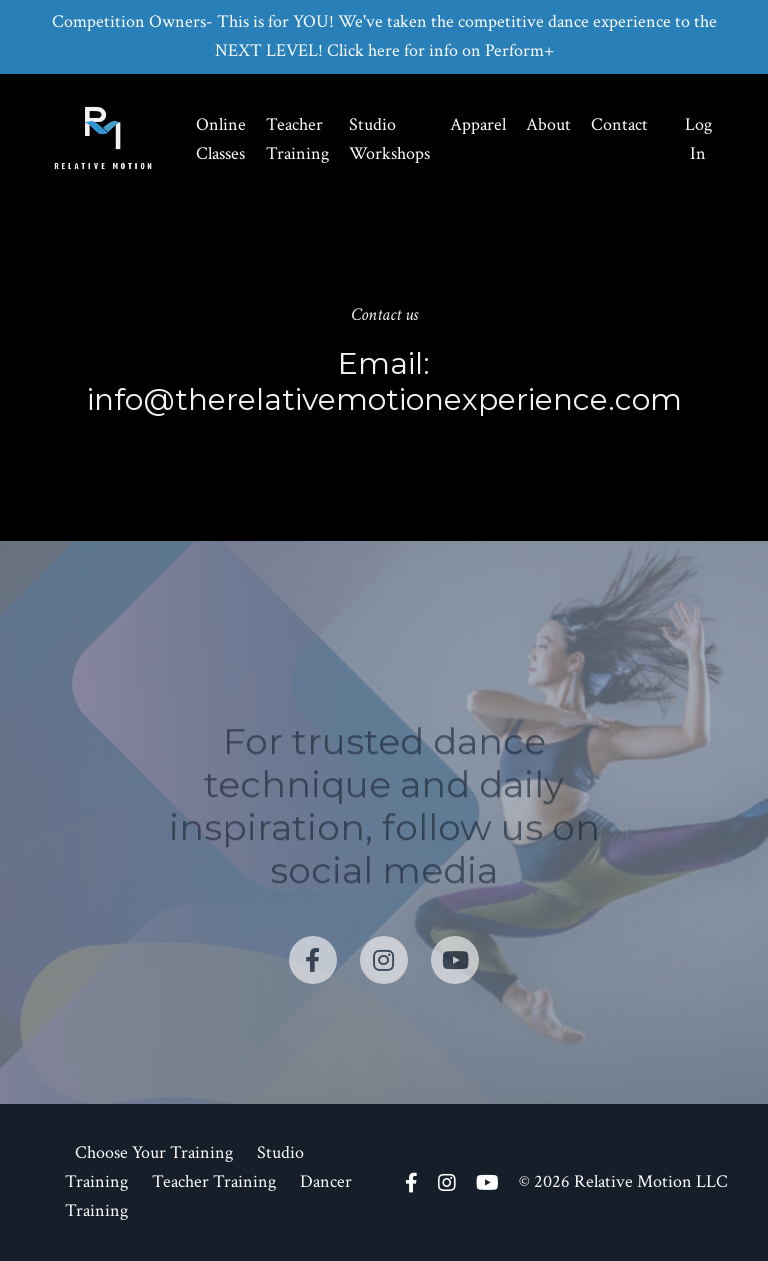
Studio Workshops (389, 139)
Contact (619, 124)
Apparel (478, 124)
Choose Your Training (154, 1152)
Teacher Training (297, 139)
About (548, 124)
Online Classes (221, 139)
